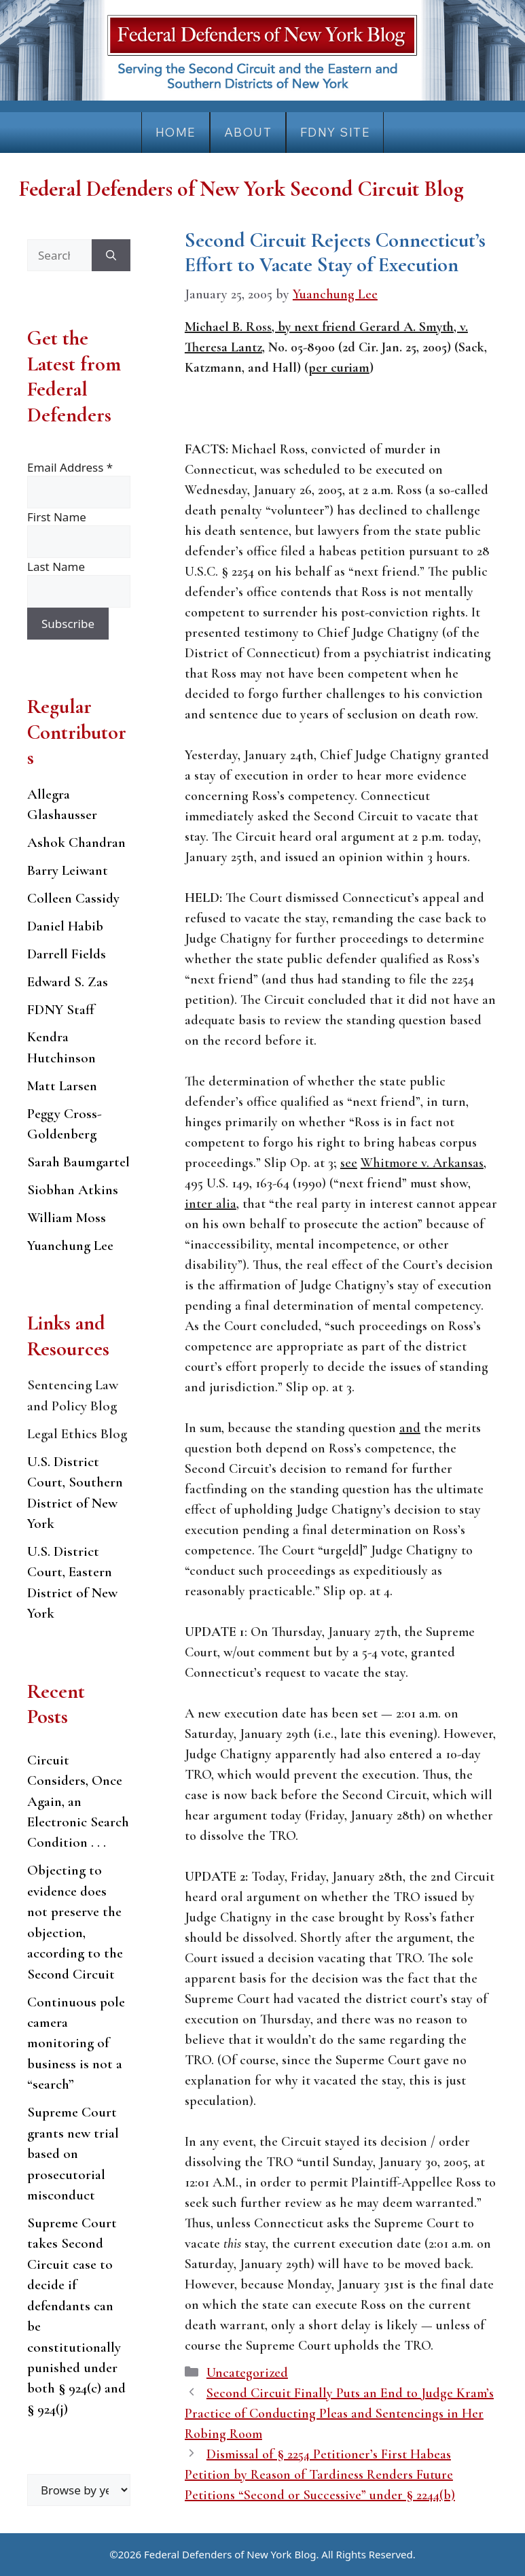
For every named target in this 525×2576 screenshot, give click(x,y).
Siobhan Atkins (72, 1189)
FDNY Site (334, 132)
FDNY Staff (60, 1009)
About (248, 132)
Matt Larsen (62, 1085)
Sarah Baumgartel (78, 1161)
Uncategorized (247, 2373)
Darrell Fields (66, 953)
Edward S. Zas (67, 981)
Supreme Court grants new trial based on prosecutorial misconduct (73, 2154)
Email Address (70, 467)
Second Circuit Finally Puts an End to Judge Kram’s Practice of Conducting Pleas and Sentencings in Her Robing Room (339, 2413)
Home (176, 132)
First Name (56, 517)
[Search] (111, 255)
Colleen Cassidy (73, 898)
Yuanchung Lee (70, 1245)
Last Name (56, 566)
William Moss (66, 1217)
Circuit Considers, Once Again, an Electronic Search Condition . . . (78, 1801)
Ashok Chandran (76, 842)
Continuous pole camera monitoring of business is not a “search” (76, 2043)
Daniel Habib (65, 926)
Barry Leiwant (67, 870)
